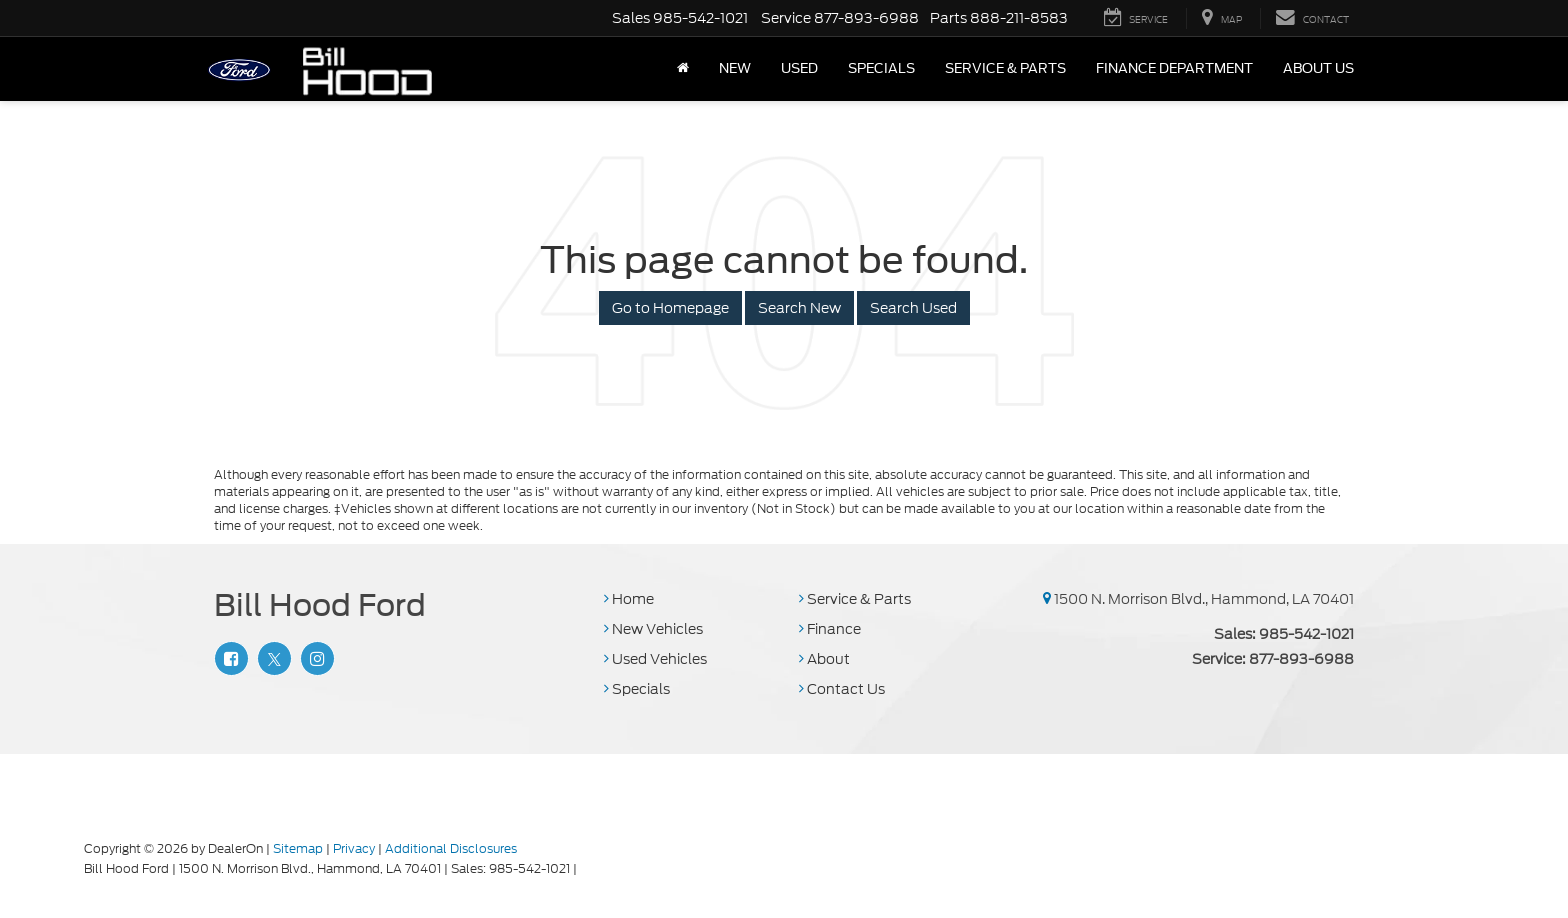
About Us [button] (1318, 68)
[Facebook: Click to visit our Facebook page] (229, 659)
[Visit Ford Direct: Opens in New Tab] (585, 868)
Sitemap (298, 848)
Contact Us (842, 689)
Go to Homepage (670, 308)
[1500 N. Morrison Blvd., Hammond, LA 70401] (1047, 599)
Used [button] (799, 68)
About (824, 659)
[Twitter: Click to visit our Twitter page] (272, 659)
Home (629, 599)
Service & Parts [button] (1005, 68)
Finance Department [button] (1174, 68)
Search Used (913, 308)
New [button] (735, 68)
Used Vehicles (655, 659)
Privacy (354, 848)
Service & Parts (855, 599)
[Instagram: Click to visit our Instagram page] (315, 659)
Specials (637, 689)
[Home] (683, 69)
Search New (799, 308)
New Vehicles (653, 629)
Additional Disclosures (451, 848)
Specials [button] (881, 68)
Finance (830, 629)
